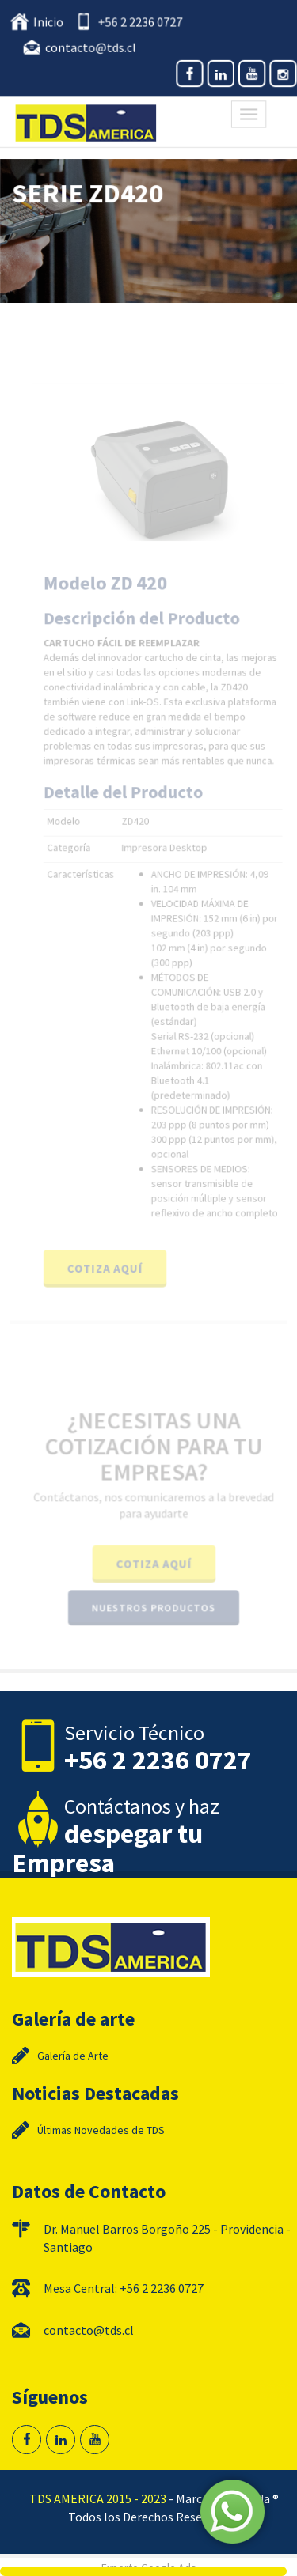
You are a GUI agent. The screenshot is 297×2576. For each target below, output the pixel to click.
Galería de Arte (73, 2055)
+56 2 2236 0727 (139, 23)
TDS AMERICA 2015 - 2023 (97, 2498)
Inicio (50, 23)
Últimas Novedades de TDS (101, 2130)
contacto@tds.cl (91, 47)
